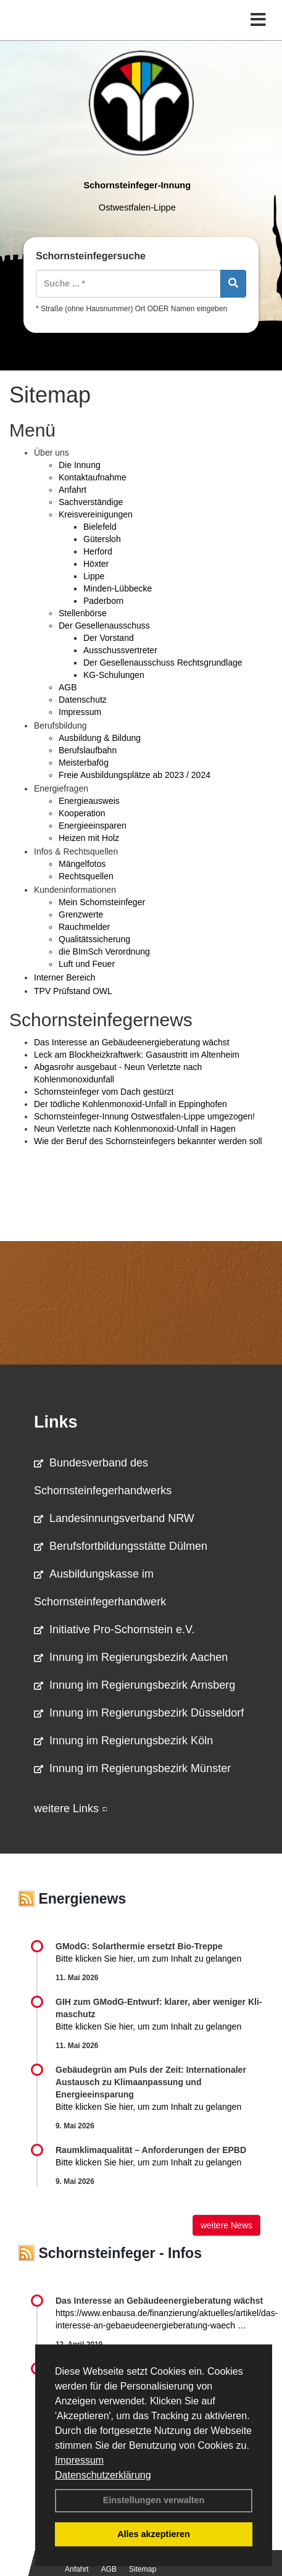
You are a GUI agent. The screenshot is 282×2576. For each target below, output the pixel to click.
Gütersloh (102, 539)
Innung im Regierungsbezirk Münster (132, 1768)
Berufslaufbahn (88, 750)
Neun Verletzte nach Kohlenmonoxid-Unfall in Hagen (135, 1129)
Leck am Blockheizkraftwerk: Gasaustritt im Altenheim (136, 1055)
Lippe (93, 576)
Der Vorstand (108, 638)
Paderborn (103, 601)
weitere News (226, 2225)
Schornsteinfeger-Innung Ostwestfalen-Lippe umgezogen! (144, 1116)
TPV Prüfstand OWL (73, 991)
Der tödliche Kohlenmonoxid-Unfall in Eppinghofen (130, 1104)
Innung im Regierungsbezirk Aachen (131, 1657)
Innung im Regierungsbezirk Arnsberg (134, 1685)
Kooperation (82, 813)
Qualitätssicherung (94, 939)
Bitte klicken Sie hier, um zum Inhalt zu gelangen (148, 1958)
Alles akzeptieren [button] (153, 2534)
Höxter (96, 564)
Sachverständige (91, 502)
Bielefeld (100, 527)
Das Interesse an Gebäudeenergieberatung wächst (132, 1042)
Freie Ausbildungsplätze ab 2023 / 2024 (134, 775)
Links (56, 1422)
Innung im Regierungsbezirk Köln (123, 1740)
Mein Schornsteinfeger (102, 902)
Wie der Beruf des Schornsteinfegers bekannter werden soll (148, 1141)
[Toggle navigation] (258, 20)
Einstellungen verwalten (154, 2500)
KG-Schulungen (113, 675)
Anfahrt (72, 490)
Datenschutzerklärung (103, 2475)
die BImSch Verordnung (104, 951)
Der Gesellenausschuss (104, 625)
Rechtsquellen (86, 876)
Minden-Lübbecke (117, 588)
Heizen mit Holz (89, 838)
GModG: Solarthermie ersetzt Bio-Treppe (139, 1946)
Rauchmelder (84, 927)
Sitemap (142, 2569)
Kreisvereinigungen (96, 514)
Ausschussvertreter (120, 650)
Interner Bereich (65, 977)
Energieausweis (89, 801)
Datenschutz (83, 700)
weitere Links (71, 1808)
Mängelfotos (82, 864)
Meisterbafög (84, 762)
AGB (68, 687)
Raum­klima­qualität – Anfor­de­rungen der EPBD (151, 2150)
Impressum (79, 2460)
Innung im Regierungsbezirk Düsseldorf (139, 1713)
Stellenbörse (83, 613)
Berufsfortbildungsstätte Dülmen (120, 1546)
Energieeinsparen (92, 825)
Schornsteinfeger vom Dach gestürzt (103, 1092)
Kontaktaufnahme (92, 477)
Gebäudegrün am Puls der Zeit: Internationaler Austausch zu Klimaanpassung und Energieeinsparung (151, 2082)
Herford (97, 551)
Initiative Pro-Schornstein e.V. (114, 1629)
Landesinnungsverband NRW (114, 1518)
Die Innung (80, 465)
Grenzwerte (81, 914)
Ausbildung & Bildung (100, 738)
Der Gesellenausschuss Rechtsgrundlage (163, 662)
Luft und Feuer (87, 964)
